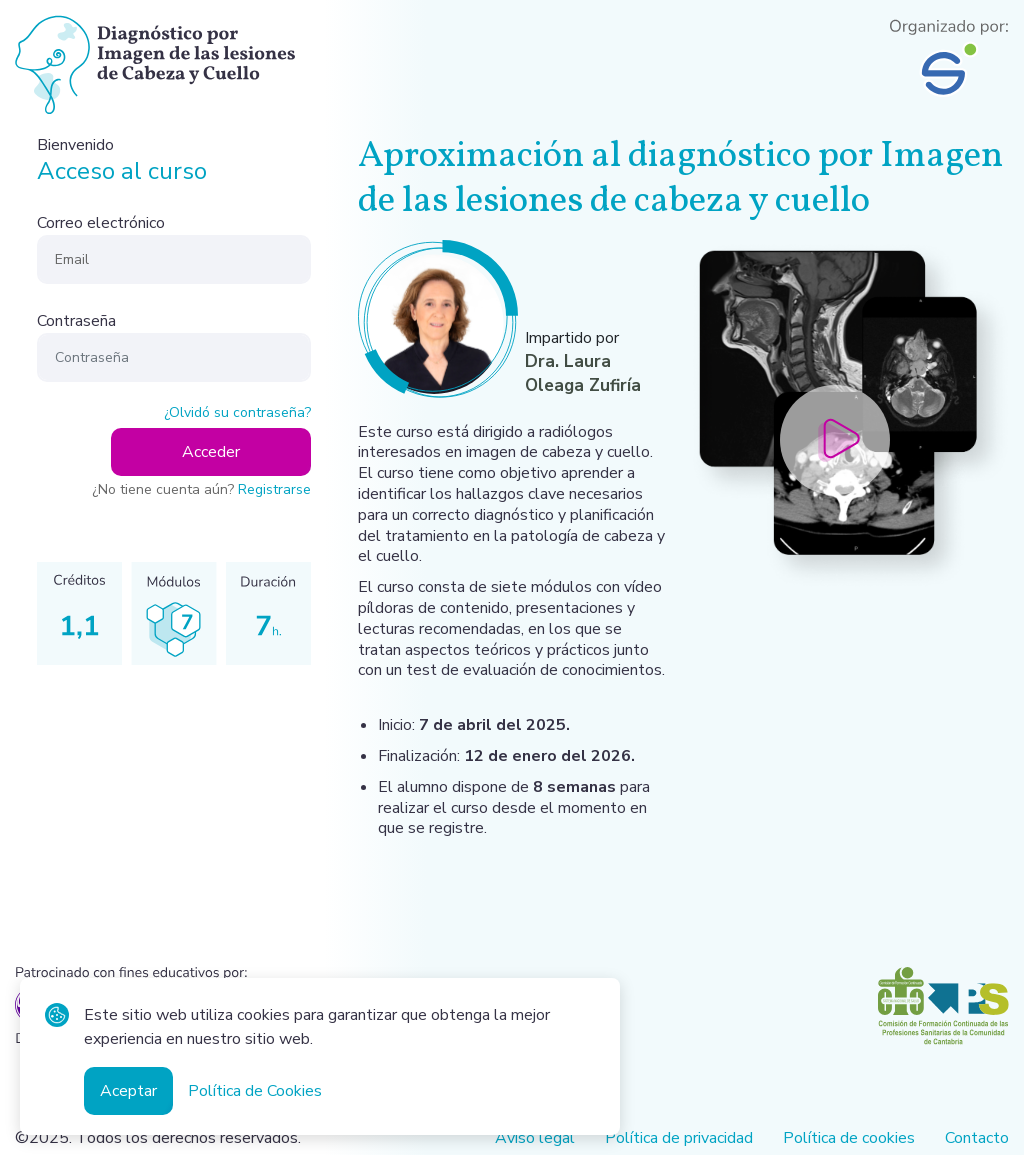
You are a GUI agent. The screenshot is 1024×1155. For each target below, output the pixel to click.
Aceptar (128, 1091)
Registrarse (274, 489)
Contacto (977, 1138)
